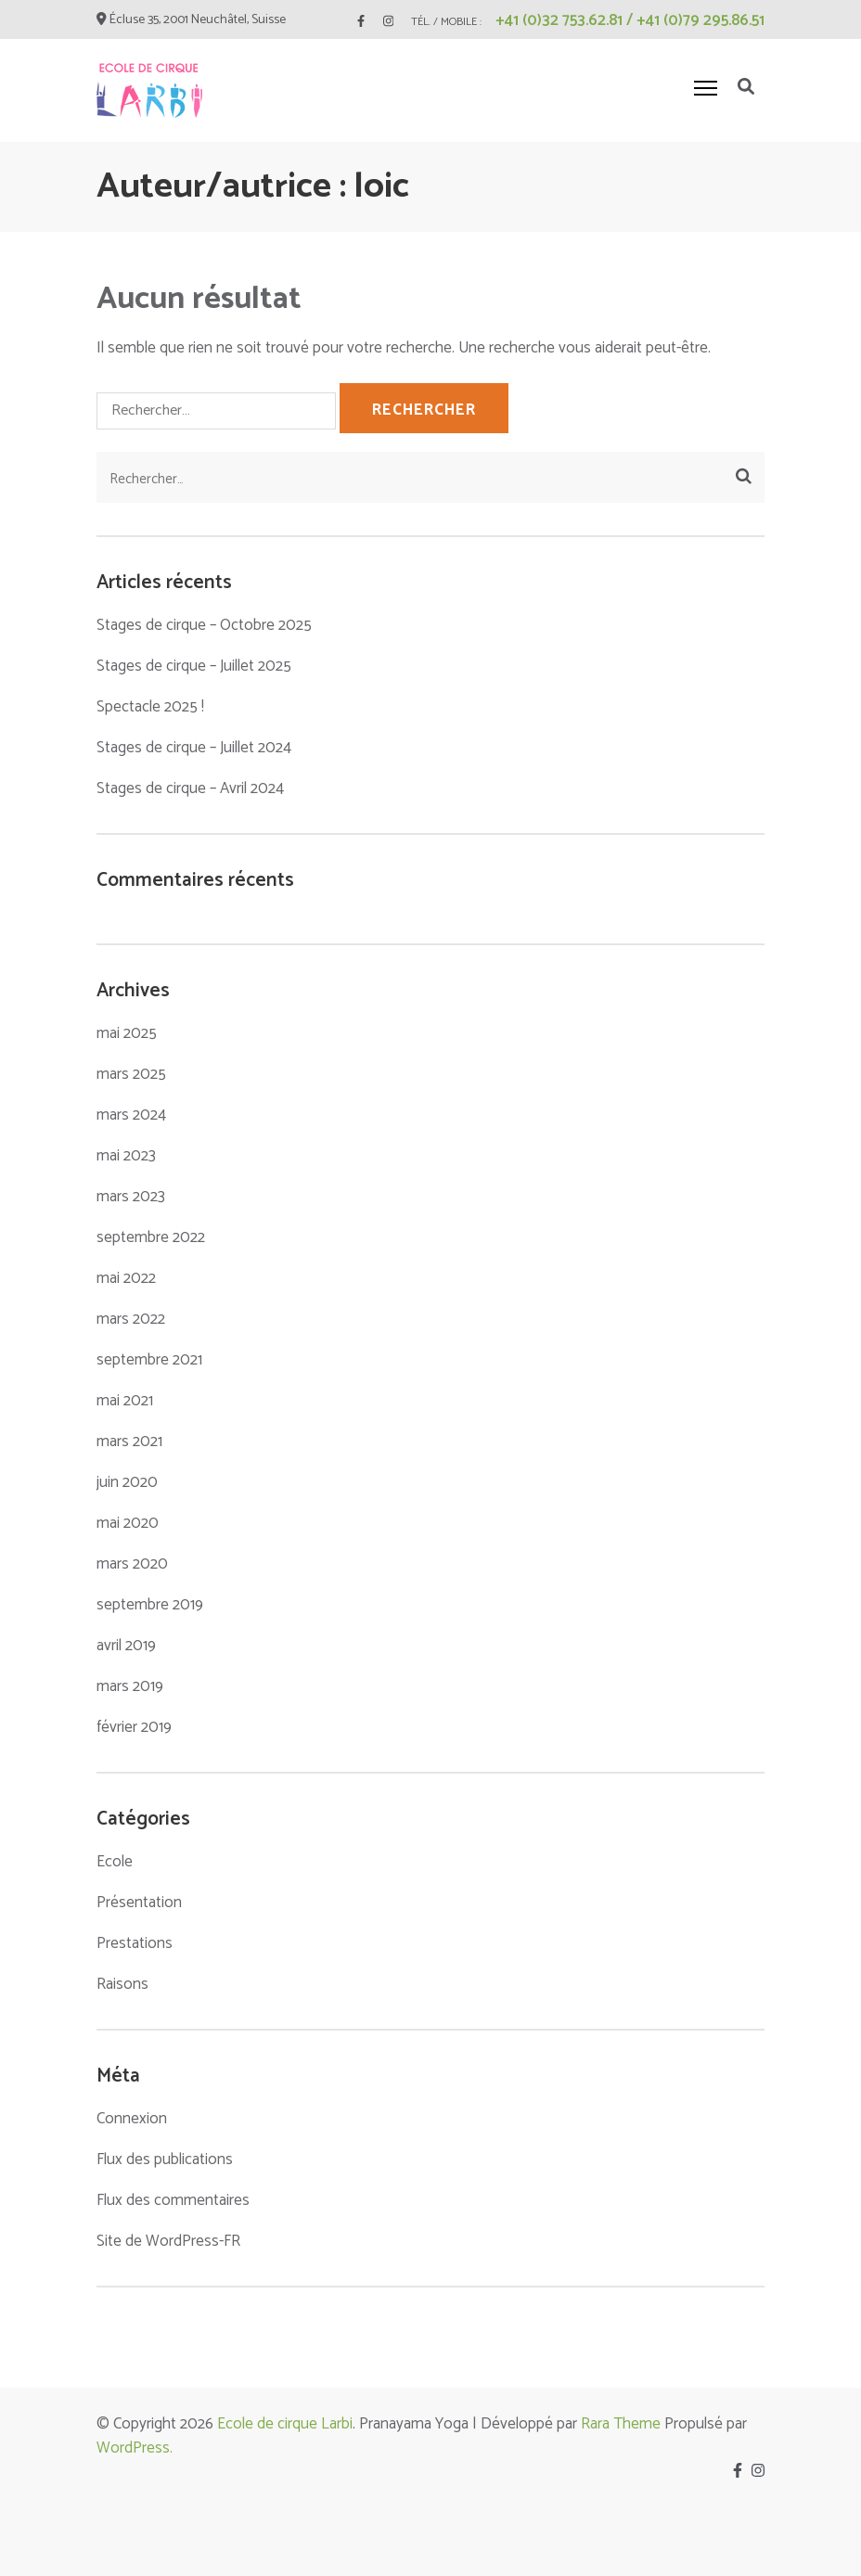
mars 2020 (132, 1564)
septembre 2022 (150, 1237)
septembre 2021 (149, 1360)
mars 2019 (129, 1686)
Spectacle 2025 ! (150, 707)
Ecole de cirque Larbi (285, 2424)
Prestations (134, 1943)
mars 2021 (129, 1442)
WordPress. (134, 2448)
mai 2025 (126, 1033)
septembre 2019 (149, 1605)
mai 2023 (126, 1156)
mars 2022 (130, 1319)
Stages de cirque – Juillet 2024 (193, 748)
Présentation (139, 1903)
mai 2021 (124, 1401)
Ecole (114, 1862)
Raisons (122, 1984)
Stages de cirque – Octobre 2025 (204, 625)
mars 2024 (131, 1115)
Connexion (131, 2119)
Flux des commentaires (173, 2200)
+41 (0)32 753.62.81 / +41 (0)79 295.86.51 (630, 20)
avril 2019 (126, 1646)
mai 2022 (126, 1278)
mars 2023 (130, 1197)
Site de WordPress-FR (168, 2241)
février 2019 (134, 1727)
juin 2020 (127, 1482)
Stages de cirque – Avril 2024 (190, 788)
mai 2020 (127, 1523)
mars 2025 (131, 1074)
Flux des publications (164, 2159)
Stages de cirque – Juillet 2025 (193, 666)
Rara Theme (621, 2424)
